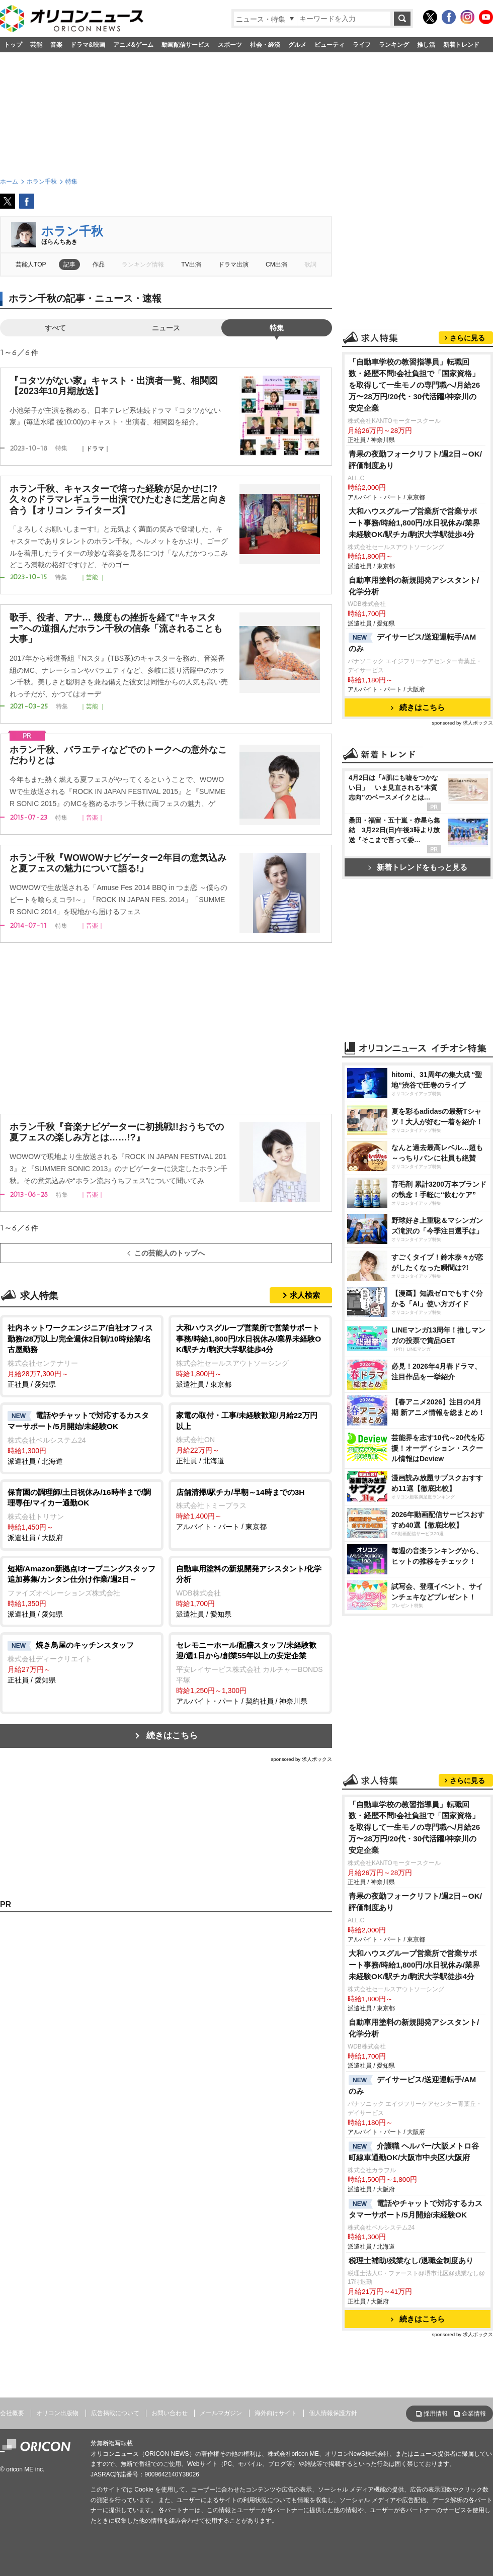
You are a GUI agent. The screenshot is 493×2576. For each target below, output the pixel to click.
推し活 (426, 44)
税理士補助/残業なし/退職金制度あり (411, 2260)
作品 (99, 264)
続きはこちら (172, 1735)
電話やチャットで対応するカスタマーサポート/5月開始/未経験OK (415, 2209)
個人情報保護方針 (333, 2413)
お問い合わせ (169, 2413)
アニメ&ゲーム (133, 44)
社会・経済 (265, 44)
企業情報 (474, 2413)
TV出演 (191, 264)
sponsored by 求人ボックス (301, 1759)
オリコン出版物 (57, 2413)
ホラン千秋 (72, 231)
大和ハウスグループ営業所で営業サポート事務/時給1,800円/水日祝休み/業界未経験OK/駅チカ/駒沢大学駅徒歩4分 (414, 523)
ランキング (394, 44)
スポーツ (230, 44)
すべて (55, 328)
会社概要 (12, 2413)
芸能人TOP (31, 264)
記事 (69, 264)
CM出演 (276, 264)
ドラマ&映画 (87, 44)
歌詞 (310, 264)
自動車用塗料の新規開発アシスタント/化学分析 (414, 586)
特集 (277, 328)
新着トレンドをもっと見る (417, 867)
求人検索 (305, 1295)
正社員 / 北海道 (250, 1437)
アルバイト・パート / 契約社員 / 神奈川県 (250, 1672)
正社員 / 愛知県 (82, 1355)
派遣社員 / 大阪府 (82, 1514)
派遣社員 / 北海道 (82, 1437)
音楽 (56, 44)
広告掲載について (115, 2413)
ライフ (362, 44)
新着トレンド (461, 44)
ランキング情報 (143, 264)
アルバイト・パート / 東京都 (250, 1509)
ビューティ (329, 44)
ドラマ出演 (233, 264)
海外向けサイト (276, 2413)
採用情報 (436, 2413)
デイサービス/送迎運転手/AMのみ (412, 643)
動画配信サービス (185, 44)
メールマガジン (221, 2413)
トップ (13, 44)
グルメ (297, 44)
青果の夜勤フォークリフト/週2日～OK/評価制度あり (415, 460)
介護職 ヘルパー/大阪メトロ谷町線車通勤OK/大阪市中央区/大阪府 (414, 2152)
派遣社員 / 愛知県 (82, 1590)
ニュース (166, 328)
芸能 (36, 44)
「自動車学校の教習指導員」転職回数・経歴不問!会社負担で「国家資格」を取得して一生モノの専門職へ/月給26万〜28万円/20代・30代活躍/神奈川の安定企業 (414, 385)
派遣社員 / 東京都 (250, 1355)
